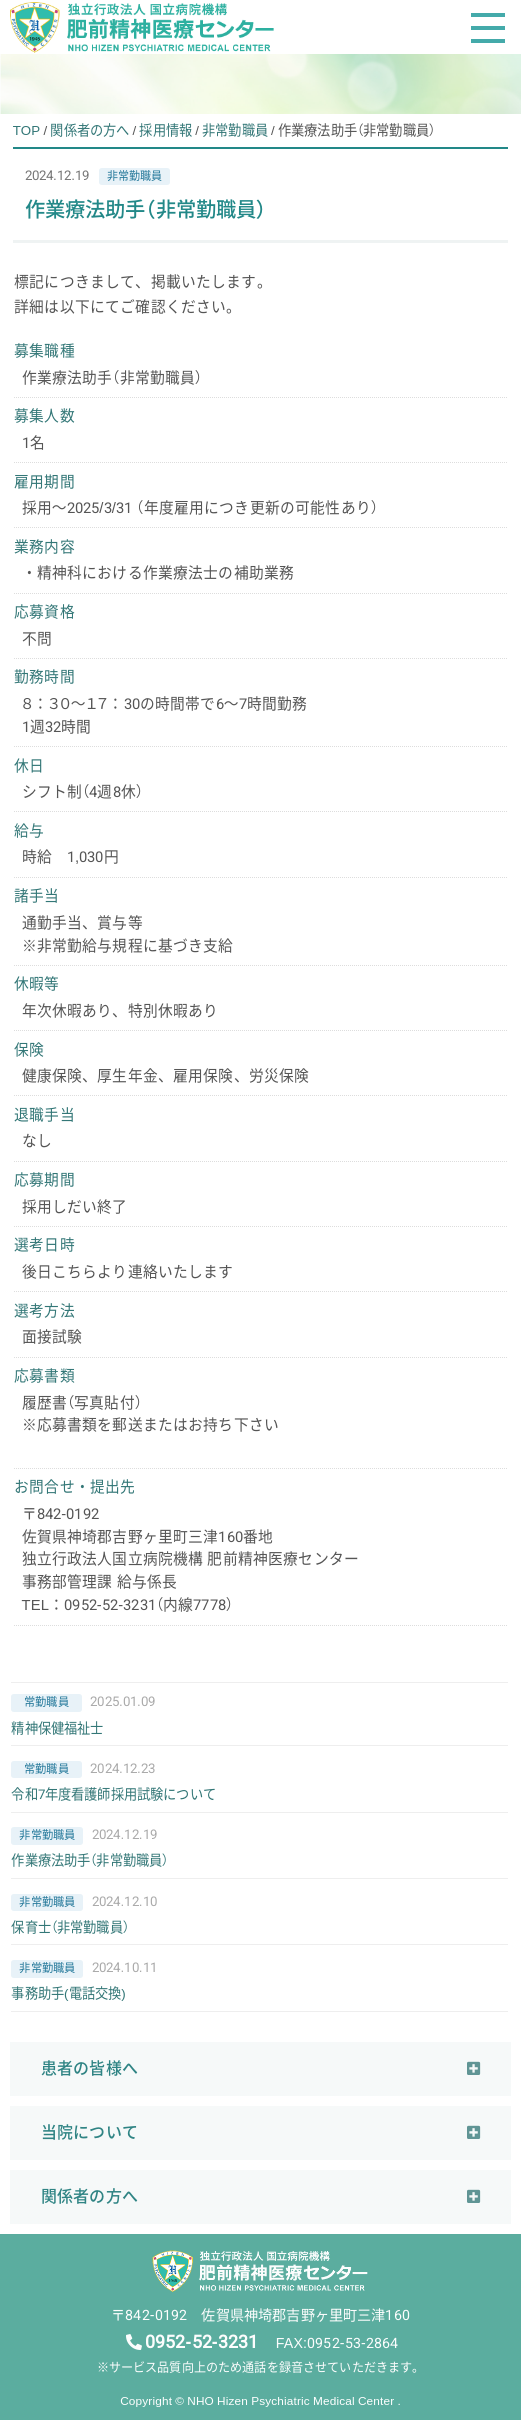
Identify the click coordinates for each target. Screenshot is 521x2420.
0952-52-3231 (202, 2342)
